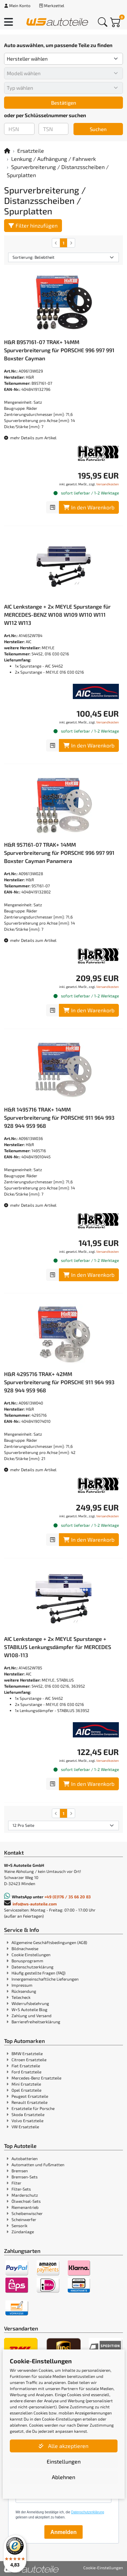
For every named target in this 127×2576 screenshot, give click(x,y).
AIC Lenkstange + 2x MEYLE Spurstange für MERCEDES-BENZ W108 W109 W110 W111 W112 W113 (57, 614)
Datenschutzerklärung (33, 1966)
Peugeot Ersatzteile (30, 2096)
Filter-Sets (21, 2189)
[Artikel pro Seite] (63, 1825)
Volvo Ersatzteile (27, 2120)
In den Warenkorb (88, 507)
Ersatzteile (30, 150)
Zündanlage (23, 2231)
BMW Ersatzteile (27, 2053)
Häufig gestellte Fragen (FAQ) (38, 1972)
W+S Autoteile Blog (29, 2009)
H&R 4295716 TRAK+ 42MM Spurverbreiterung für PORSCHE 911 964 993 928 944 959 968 (59, 1382)
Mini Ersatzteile (26, 2084)
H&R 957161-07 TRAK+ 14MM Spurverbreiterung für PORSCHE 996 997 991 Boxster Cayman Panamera (59, 852)
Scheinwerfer (24, 2219)
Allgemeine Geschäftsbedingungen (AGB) (49, 1942)
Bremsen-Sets (25, 2176)
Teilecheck (21, 1997)
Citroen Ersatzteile (29, 2059)
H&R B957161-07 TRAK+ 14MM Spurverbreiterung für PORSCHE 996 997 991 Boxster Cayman (59, 350)
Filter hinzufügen (33, 225)
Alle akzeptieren (63, 2446)
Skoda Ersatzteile (28, 2114)
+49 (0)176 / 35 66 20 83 (67, 1896)
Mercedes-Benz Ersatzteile (36, 2077)
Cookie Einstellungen (31, 1954)
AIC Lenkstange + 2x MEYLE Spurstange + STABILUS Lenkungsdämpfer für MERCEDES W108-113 (57, 1646)
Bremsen (20, 2170)
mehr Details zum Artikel (30, 437)
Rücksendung (24, 1991)
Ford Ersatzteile (26, 2071)
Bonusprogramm (27, 1960)
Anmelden (63, 2532)
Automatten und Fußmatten (38, 2164)
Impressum (22, 1985)
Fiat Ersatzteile (26, 2065)
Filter (16, 2182)
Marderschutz (25, 2195)
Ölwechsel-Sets (26, 2201)
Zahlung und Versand (31, 2015)
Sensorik (19, 2225)
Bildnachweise (25, 1948)
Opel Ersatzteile (26, 2090)
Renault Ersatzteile (29, 2102)
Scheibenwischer (27, 2213)
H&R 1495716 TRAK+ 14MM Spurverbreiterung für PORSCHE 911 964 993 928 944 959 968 (59, 1117)
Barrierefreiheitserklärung (36, 2021)
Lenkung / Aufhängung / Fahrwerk (53, 158)
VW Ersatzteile (25, 2126)
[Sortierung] (63, 257)
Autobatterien (25, 2158)
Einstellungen (64, 2461)
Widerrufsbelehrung (30, 2003)
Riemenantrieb (25, 2207)
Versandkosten (107, 484)
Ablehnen (63, 2477)
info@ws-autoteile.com (35, 1903)
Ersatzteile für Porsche (33, 2108)
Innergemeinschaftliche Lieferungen (45, 1979)
